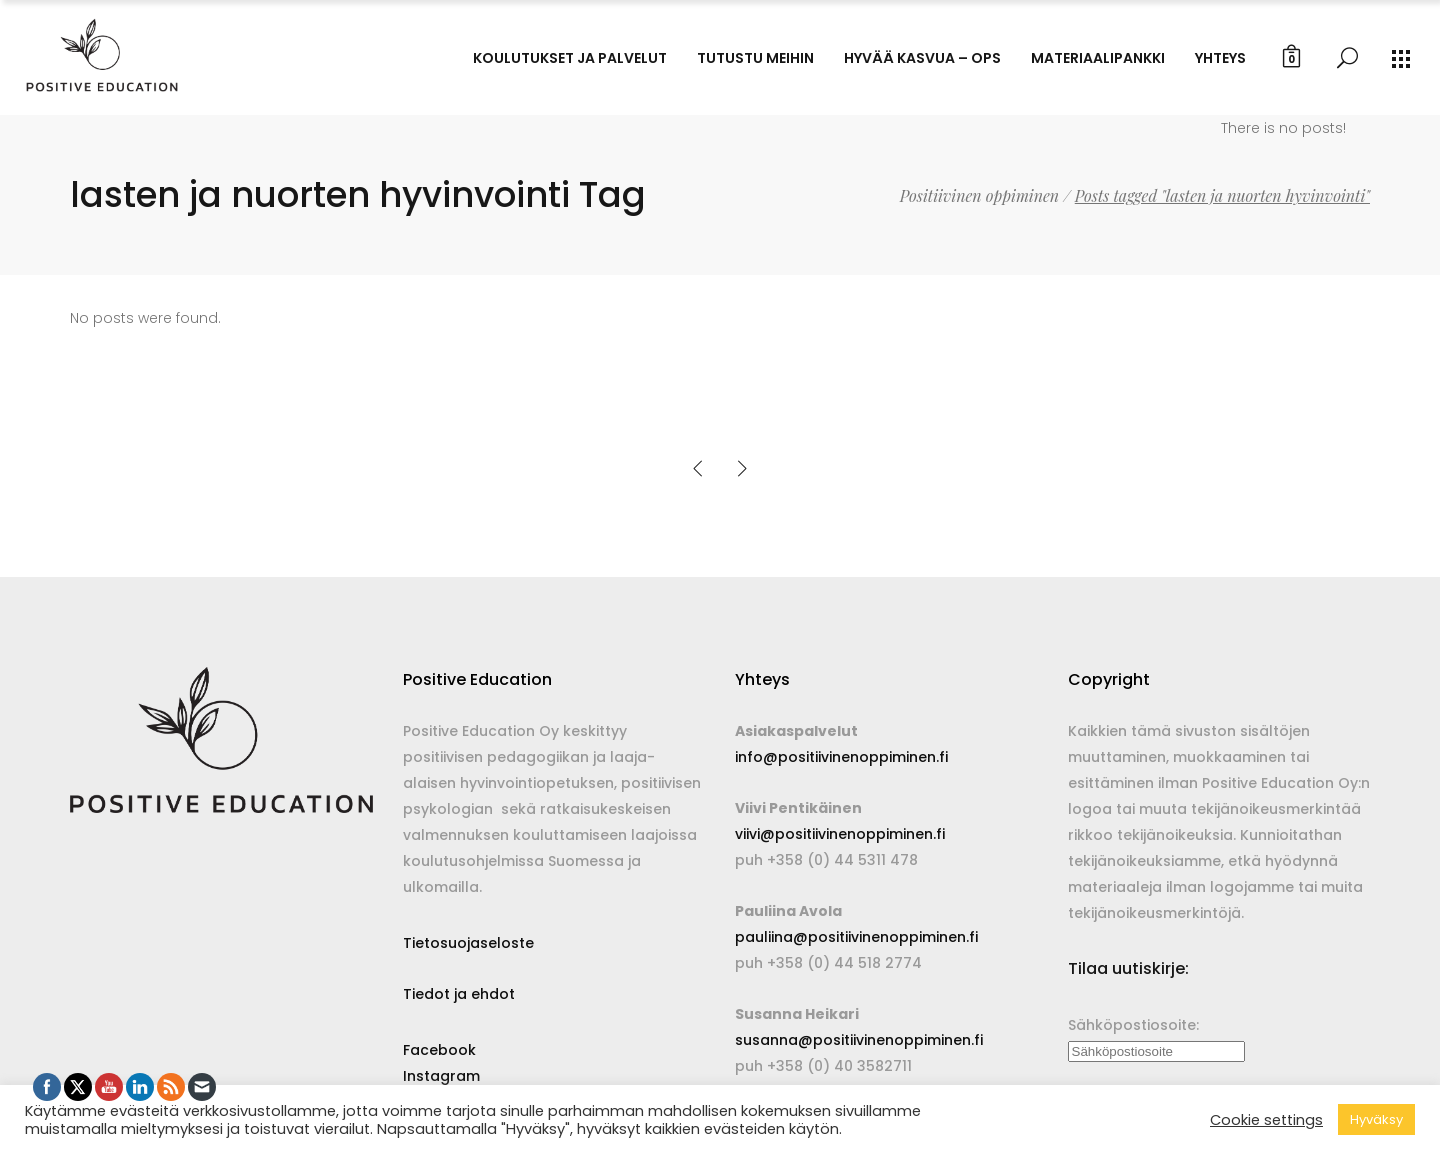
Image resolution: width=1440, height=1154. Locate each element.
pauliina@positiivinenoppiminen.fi (856, 937)
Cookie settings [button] (1266, 1120)
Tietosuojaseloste (468, 943)
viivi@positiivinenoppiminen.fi (840, 834)
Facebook (439, 1050)
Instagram (441, 1076)
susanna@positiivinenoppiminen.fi (859, 1040)
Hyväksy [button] (1376, 1119)
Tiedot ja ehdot (459, 994)
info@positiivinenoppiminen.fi (841, 757)
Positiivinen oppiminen (979, 196)
